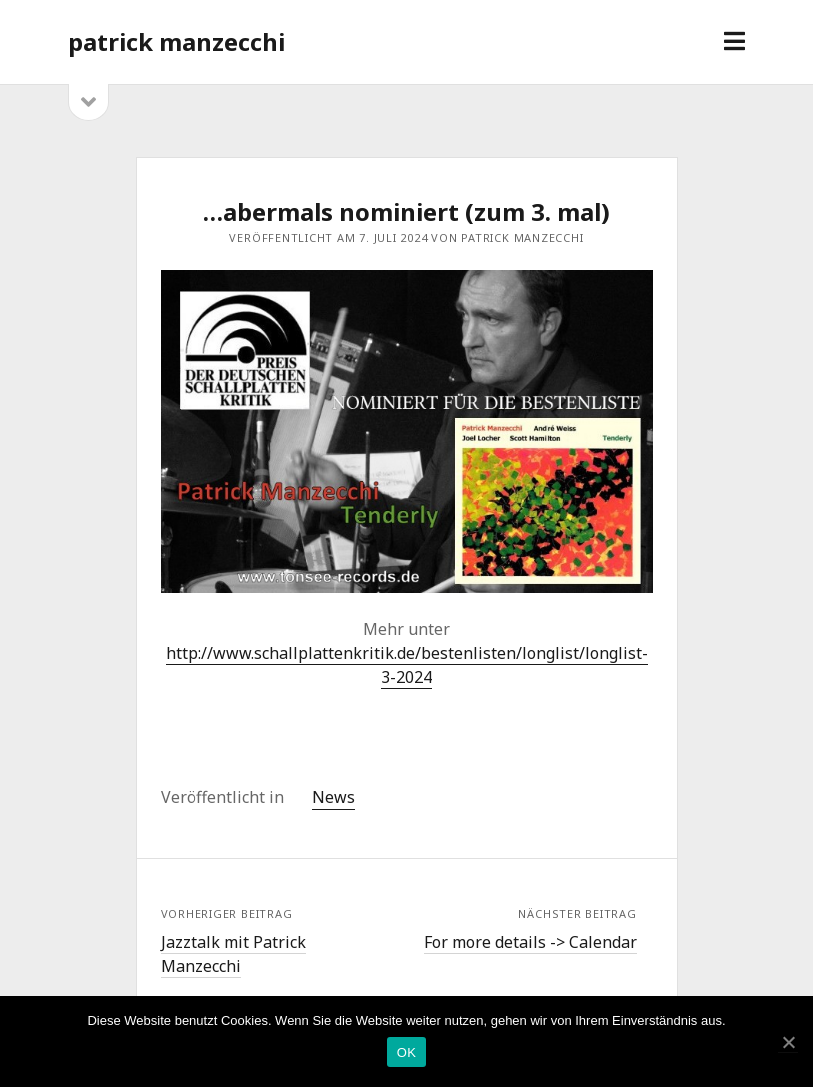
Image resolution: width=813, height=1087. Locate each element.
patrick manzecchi (176, 41)
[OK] (788, 1042)
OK (406, 1052)
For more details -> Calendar (530, 942)
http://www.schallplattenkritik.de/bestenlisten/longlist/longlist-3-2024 (407, 665)
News (333, 797)
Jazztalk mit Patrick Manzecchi (233, 954)
